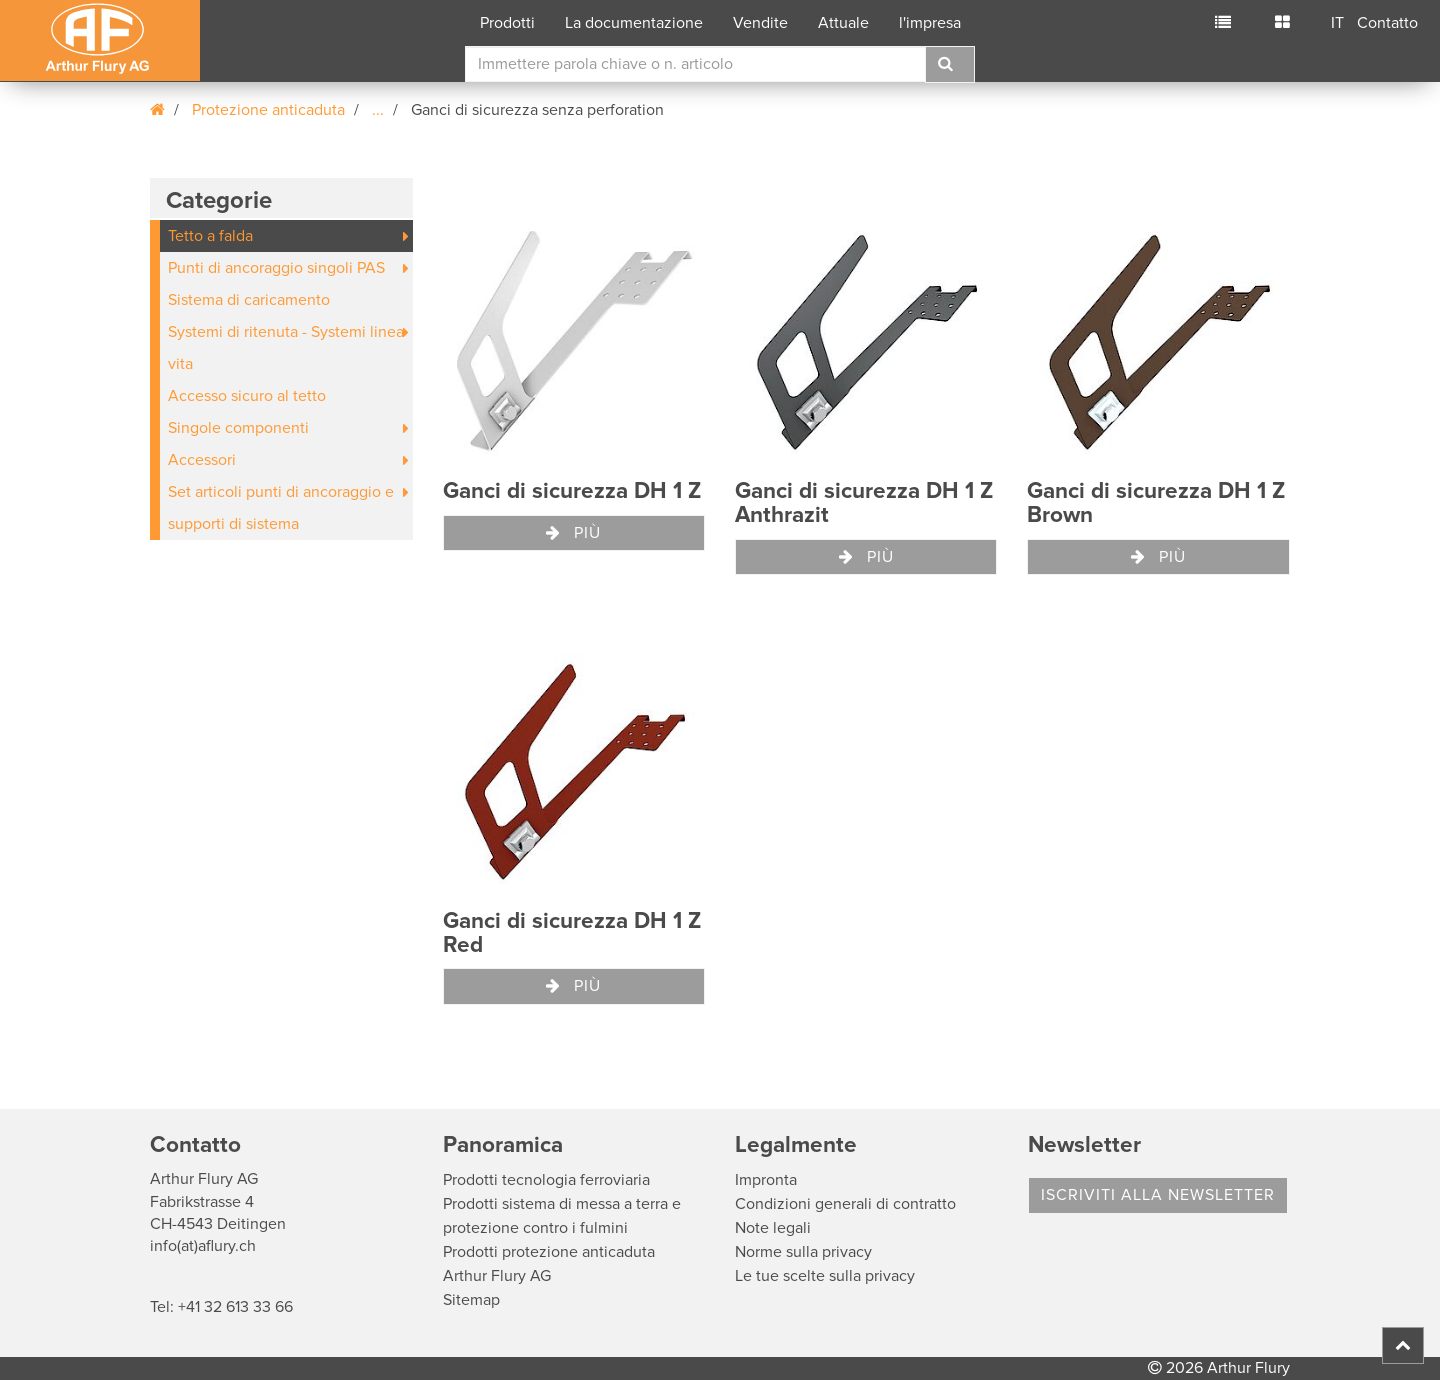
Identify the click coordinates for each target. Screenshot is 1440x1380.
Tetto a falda (210, 236)
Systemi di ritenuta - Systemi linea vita (286, 348)
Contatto (1387, 23)
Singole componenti (238, 428)
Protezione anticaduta (268, 110)
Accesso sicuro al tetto (247, 396)
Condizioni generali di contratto (845, 1204)
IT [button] (1337, 23)
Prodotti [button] (507, 23)
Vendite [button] (760, 23)
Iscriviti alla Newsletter (1158, 1195)
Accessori (202, 460)
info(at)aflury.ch (203, 1246)
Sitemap (471, 1300)
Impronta (766, 1180)
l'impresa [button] (930, 23)
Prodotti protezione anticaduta (549, 1252)
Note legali (773, 1228)
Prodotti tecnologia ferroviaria (546, 1180)
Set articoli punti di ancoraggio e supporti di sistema (281, 508)
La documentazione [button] (634, 23)
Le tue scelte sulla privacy (825, 1276)
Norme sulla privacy (803, 1252)
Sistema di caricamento (249, 300)
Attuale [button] (843, 23)
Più (573, 533)
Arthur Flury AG (497, 1276)
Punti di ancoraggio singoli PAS (276, 268)
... (378, 110)
